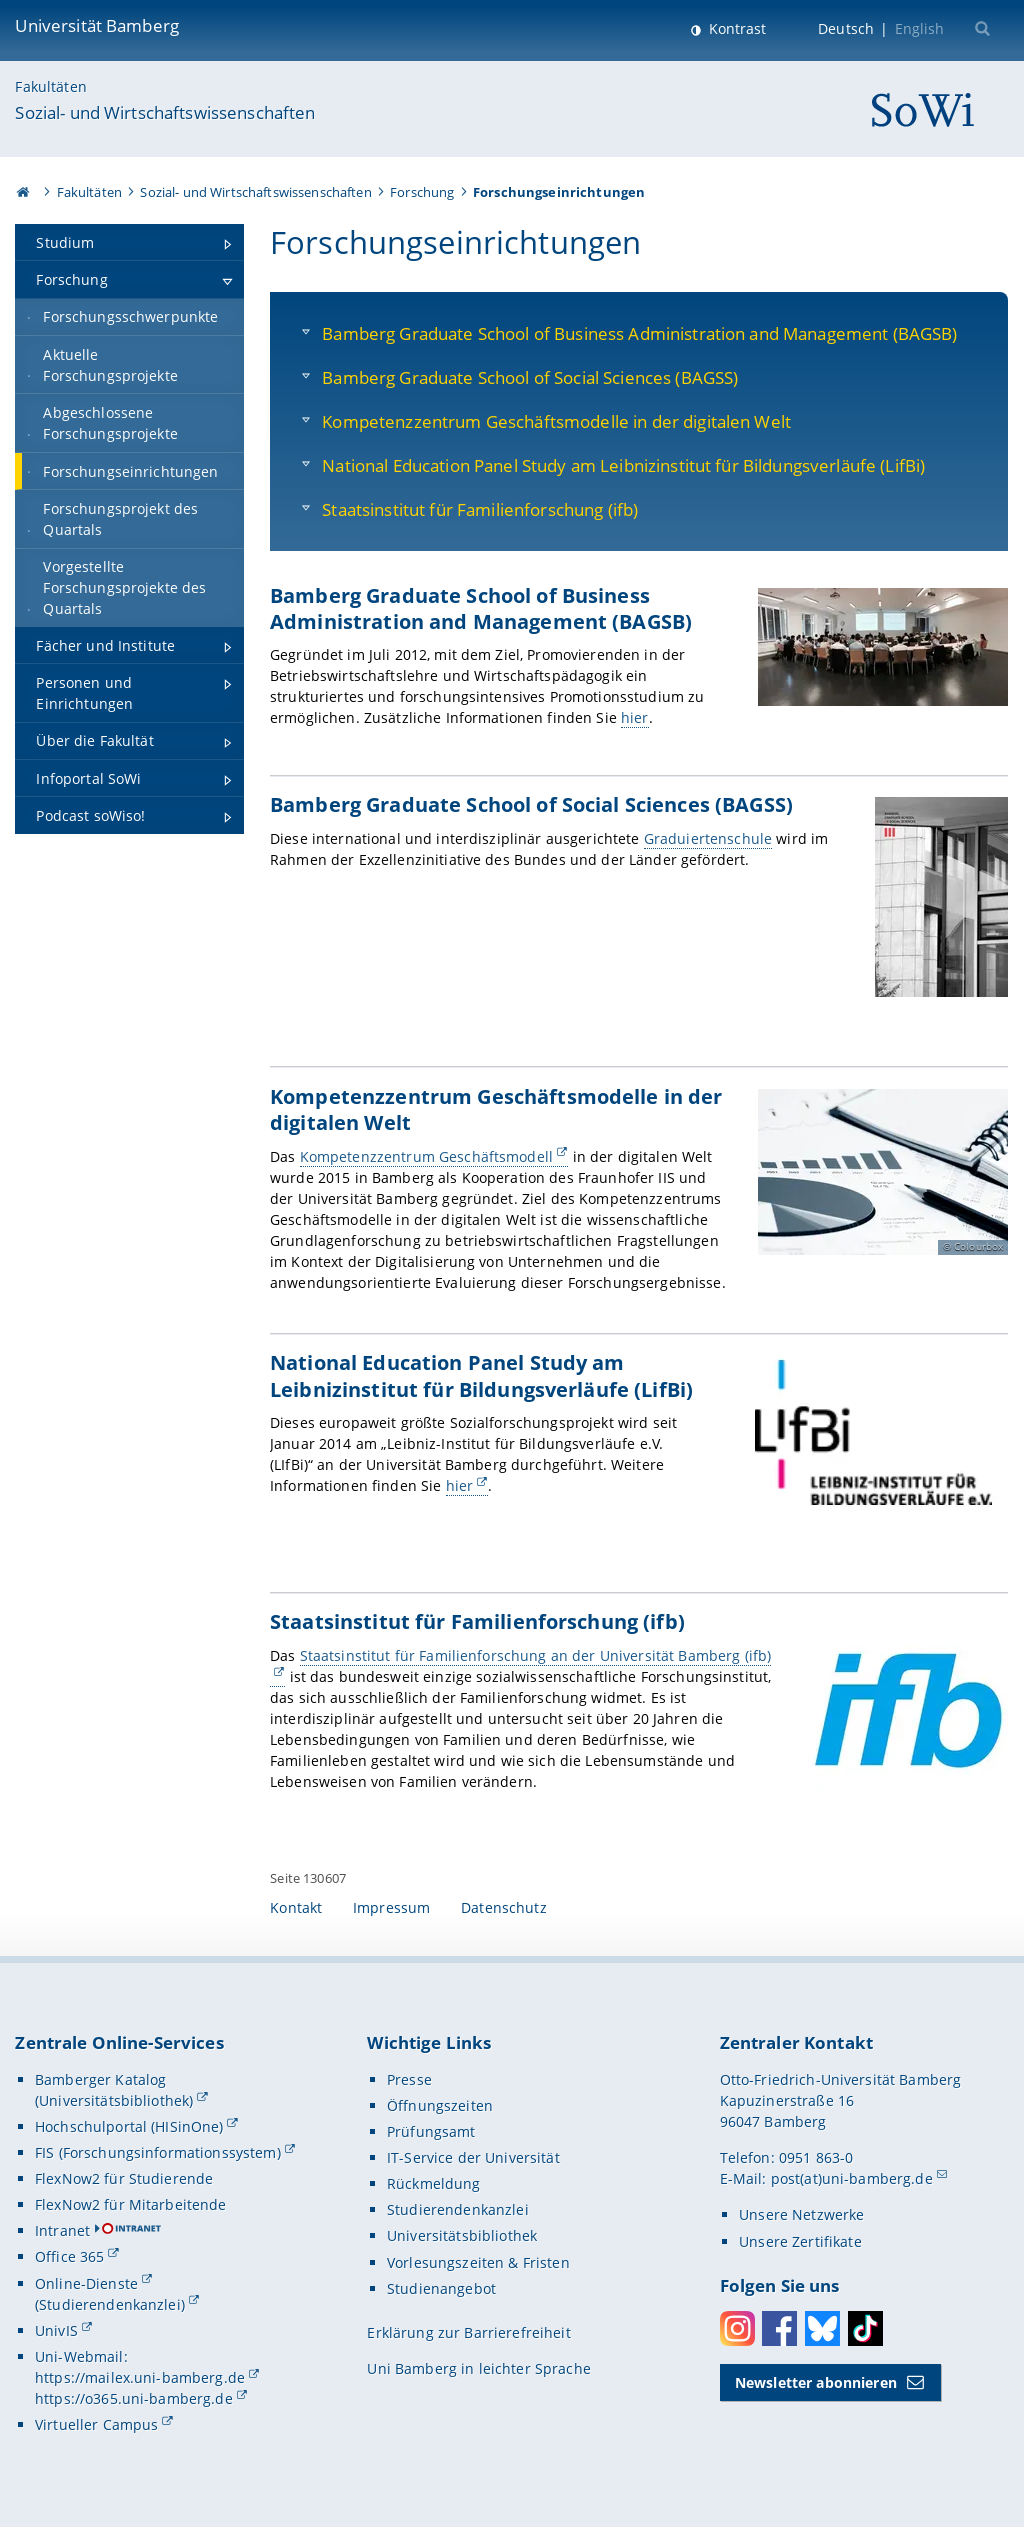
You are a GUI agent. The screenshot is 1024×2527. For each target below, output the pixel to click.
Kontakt (296, 1907)
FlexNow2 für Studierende (124, 2178)
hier (635, 717)
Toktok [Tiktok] (865, 2328)
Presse (409, 2079)
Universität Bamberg (97, 25)
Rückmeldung (434, 2183)
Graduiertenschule (708, 838)
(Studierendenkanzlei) (110, 2304)
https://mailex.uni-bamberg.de (140, 2377)
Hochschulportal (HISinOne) (129, 2126)
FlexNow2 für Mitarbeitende (131, 2204)
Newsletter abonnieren (816, 2382)
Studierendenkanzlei (458, 2209)
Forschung (422, 192)
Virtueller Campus (96, 2424)
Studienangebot (441, 2288)
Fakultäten (50, 86)
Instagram (737, 2328)
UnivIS (56, 2330)
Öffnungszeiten (440, 2105)
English (920, 28)
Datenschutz (504, 1907)
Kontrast (735, 28)
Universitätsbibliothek (462, 2235)
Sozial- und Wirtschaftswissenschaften (165, 112)
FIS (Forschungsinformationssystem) (158, 2152)
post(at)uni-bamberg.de (852, 2178)
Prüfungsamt (431, 2131)
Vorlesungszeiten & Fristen (478, 2262)
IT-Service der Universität (473, 2157)
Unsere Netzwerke (801, 2214)
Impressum (391, 1907)
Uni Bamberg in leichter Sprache (478, 2368)
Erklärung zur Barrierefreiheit (468, 2332)
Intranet (62, 2230)
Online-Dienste (86, 2283)
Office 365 (69, 2256)
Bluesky (822, 2328)
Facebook (779, 2328)
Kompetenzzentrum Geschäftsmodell (426, 1155)
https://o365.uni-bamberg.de (134, 2398)
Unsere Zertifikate (800, 2241)
